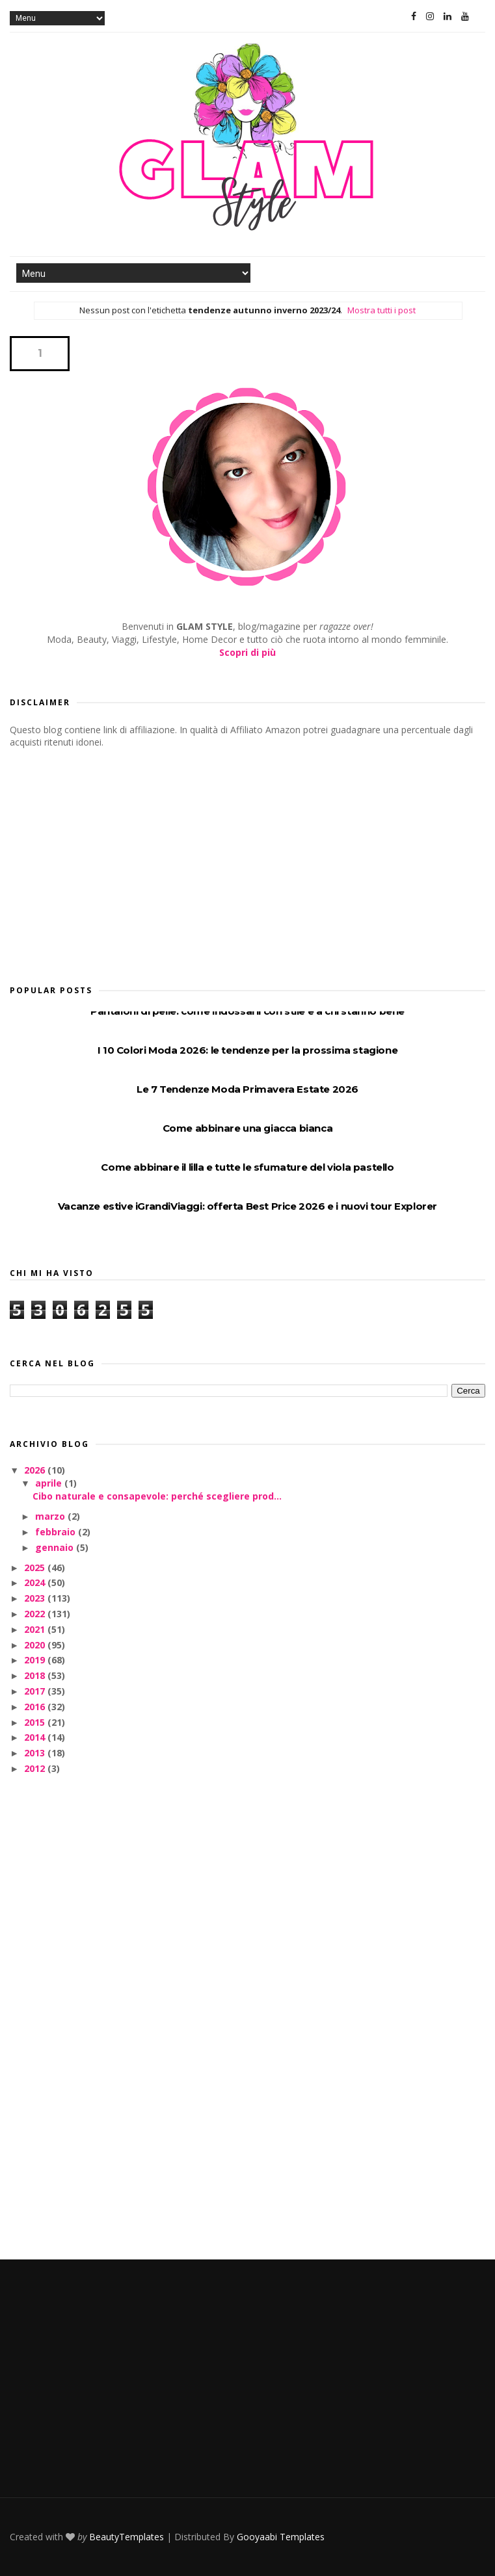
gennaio (55, 1547)
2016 (35, 1706)
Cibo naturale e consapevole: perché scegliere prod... (157, 1496)
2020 (35, 1645)
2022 (35, 1613)
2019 (35, 1660)
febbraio (56, 1532)
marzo (51, 1516)
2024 (35, 1582)
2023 (35, 1598)
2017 (35, 1691)
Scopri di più (247, 652)
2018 (35, 1675)
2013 (35, 1753)
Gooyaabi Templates (281, 2536)
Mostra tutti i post (381, 310)
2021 (35, 1629)
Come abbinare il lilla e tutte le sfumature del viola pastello (247, 1167)
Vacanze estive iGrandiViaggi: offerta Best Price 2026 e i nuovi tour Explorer (247, 1206)
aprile (49, 1483)
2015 (35, 1722)
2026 (35, 1470)
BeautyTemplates (126, 2536)
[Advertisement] (107, 862)
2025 (35, 1567)
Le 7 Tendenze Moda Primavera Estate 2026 (247, 1089)
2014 (35, 1737)
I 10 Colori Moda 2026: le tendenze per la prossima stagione (247, 1050)
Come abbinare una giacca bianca (248, 1128)
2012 (35, 1768)
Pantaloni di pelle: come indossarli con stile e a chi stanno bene (247, 1011)
